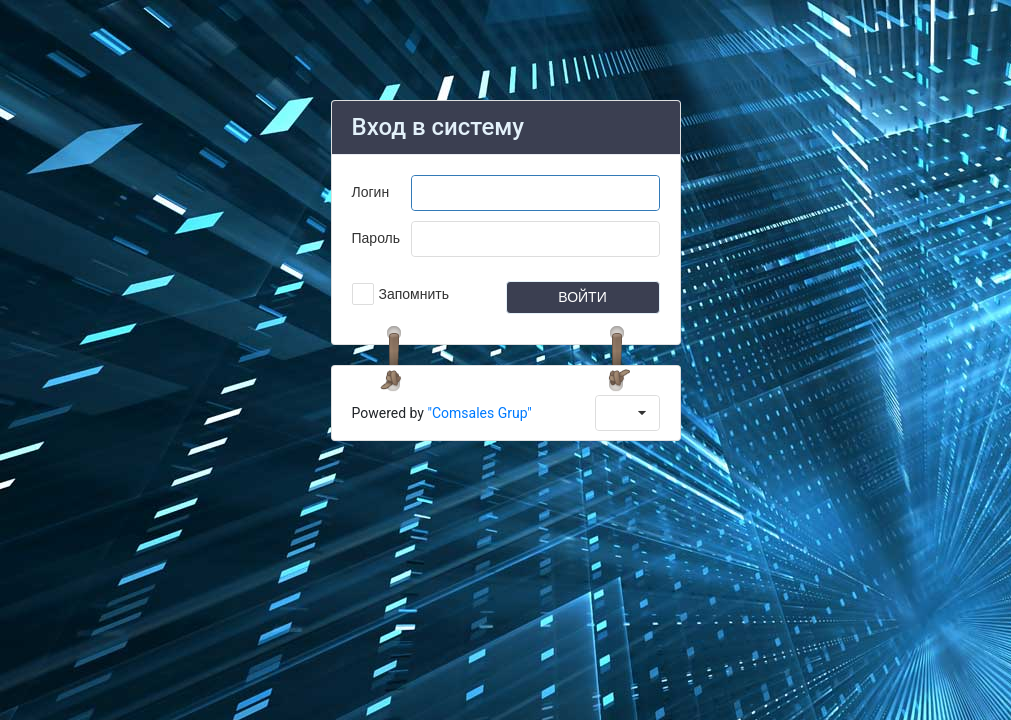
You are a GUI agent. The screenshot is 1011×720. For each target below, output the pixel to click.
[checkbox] (401, 294)
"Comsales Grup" (479, 413)
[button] (583, 297)
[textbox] (535, 193)
